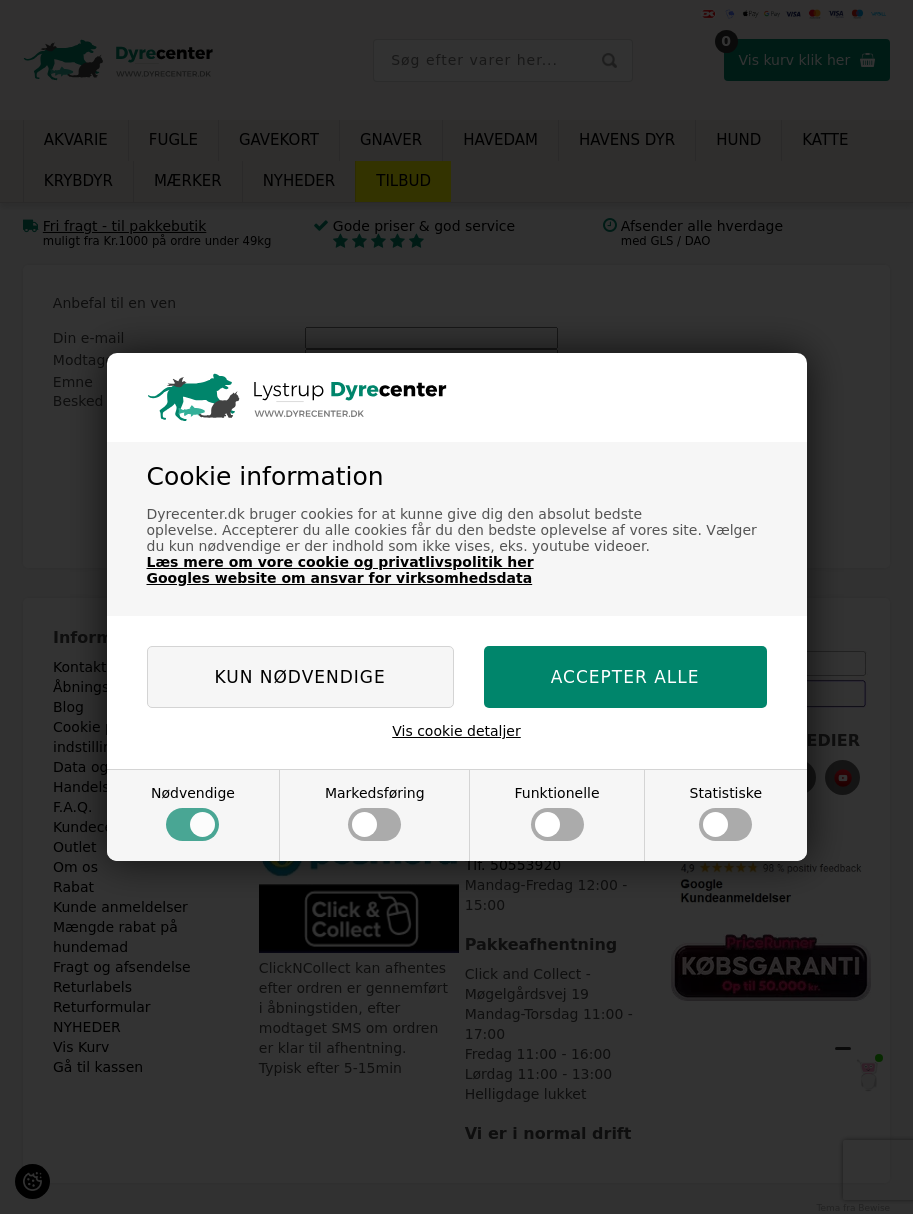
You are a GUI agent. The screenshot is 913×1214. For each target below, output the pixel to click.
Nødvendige (193, 813)
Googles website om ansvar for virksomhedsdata (340, 578)
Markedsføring (375, 813)
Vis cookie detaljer (456, 731)
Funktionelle (557, 813)
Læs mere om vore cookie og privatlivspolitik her (340, 562)
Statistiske (726, 813)
